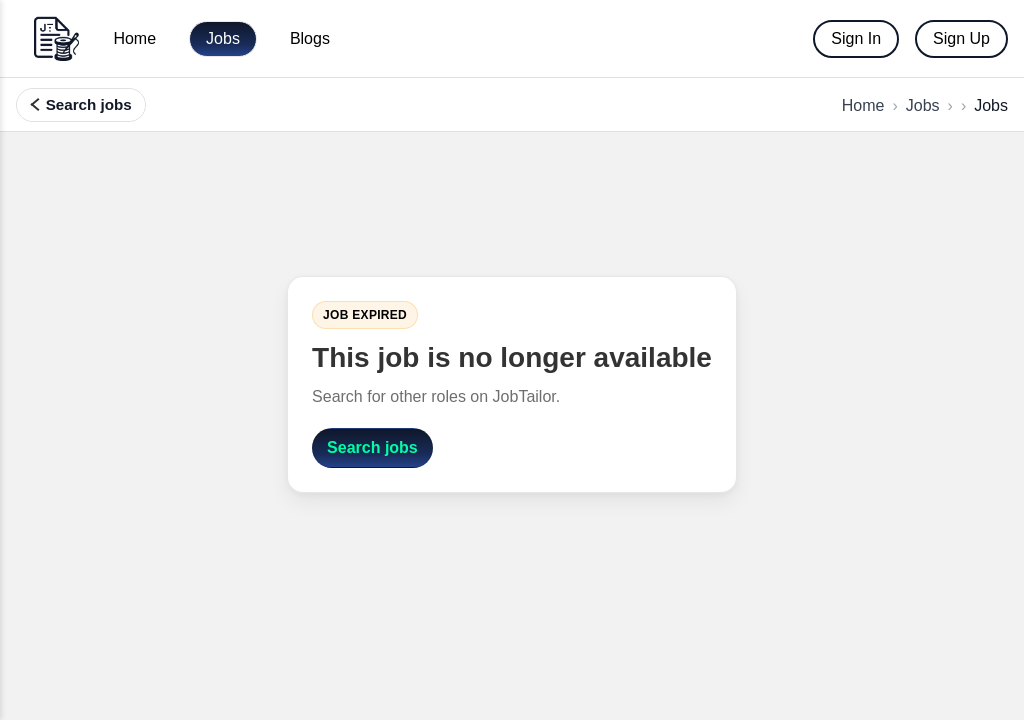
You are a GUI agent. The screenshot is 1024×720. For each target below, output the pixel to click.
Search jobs (372, 447)
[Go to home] (56, 38)
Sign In (856, 38)
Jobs (223, 38)
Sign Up (961, 38)
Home (134, 38)
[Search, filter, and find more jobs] (81, 105)
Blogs (310, 38)
